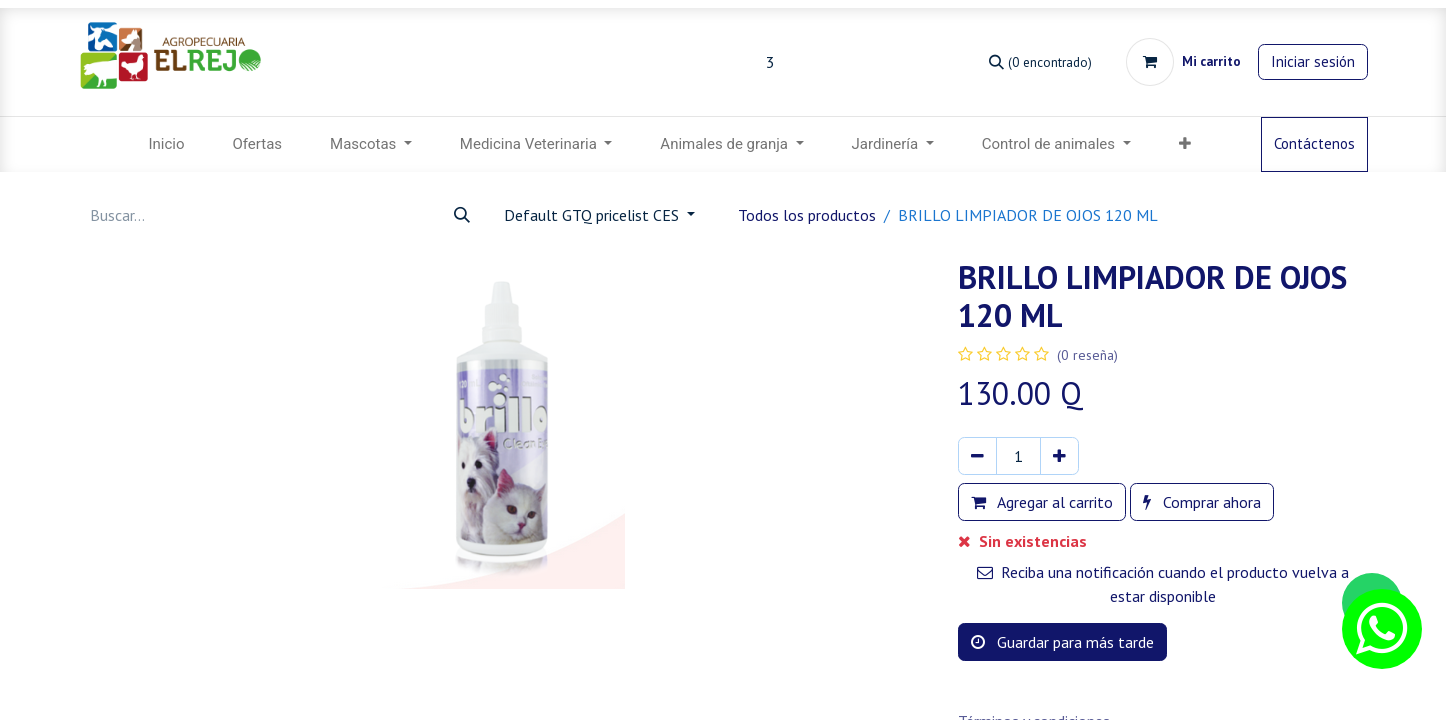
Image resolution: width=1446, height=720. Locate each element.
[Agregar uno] (1059, 456)
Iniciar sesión (1313, 61)
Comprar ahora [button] (1202, 502)
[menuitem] (166, 144)
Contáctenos (1314, 143)
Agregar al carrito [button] (1042, 502)
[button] (1185, 144)
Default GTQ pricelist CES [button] (593, 215)
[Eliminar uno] (977, 456)
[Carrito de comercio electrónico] (1183, 62)
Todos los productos (807, 215)
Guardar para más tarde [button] (1062, 642)
